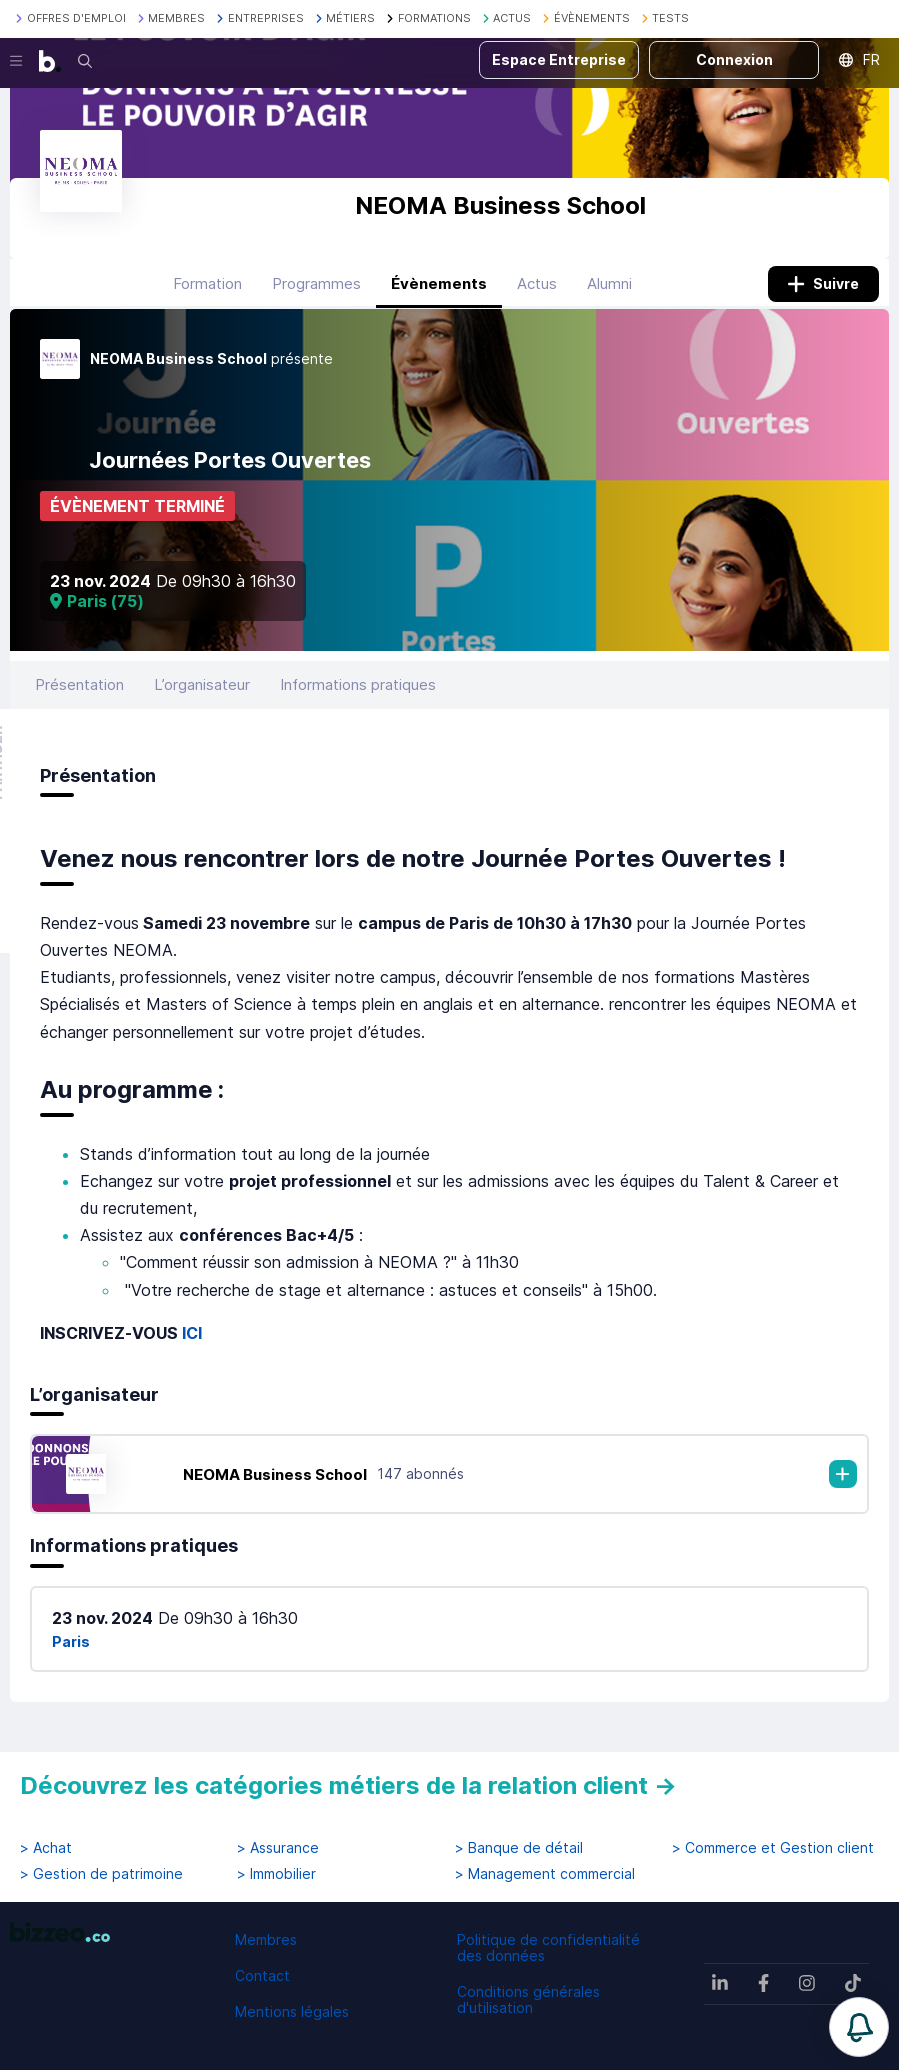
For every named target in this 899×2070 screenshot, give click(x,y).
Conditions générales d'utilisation (528, 1999)
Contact (262, 1975)
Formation (207, 283)
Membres (266, 1939)
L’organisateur (202, 684)
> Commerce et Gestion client (773, 1848)
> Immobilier (276, 1874)
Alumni (609, 283)
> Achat (46, 1848)
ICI (192, 1333)
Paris (71, 1641)
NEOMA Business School (275, 1474)
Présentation (79, 684)
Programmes (316, 283)
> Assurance (278, 1848)
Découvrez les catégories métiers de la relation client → (348, 1785)
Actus (537, 283)
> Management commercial (545, 1874)
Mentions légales (292, 2011)
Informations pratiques (358, 684)
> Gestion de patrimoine (101, 1874)
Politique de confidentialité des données (548, 1947)
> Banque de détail (519, 1848)
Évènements (439, 283)
